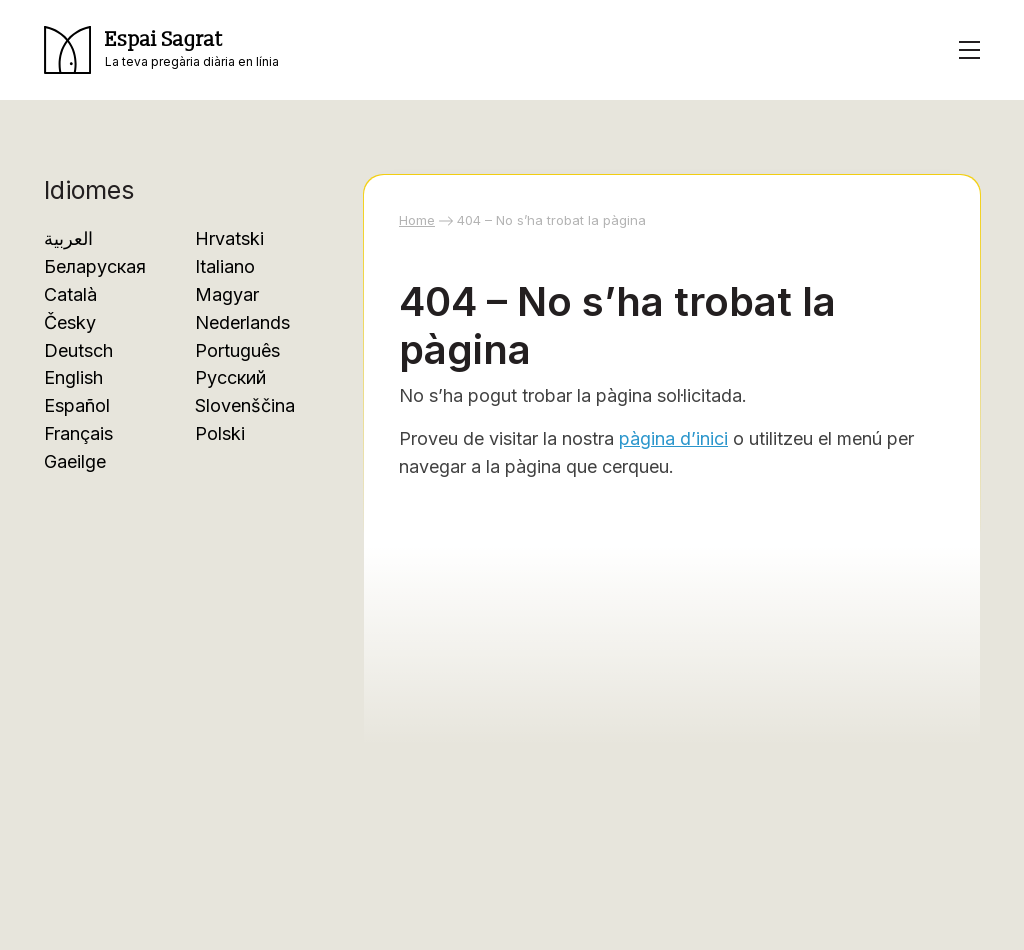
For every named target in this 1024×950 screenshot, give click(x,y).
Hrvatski (229, 238)
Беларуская (95, 266)
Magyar (227, 294)
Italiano (225, 266)
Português (237, 350)
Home (417, 220)
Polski (220, 433)
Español (77, 405)
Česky (70, 322)
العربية (68, 238)
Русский (230, 377)
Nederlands (242, 322)
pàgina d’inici (673, 438)
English (73, 377)
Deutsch (78, 350)
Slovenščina (245, 405)
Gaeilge (75, 461)
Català (70, 294)
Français (78, 433)
